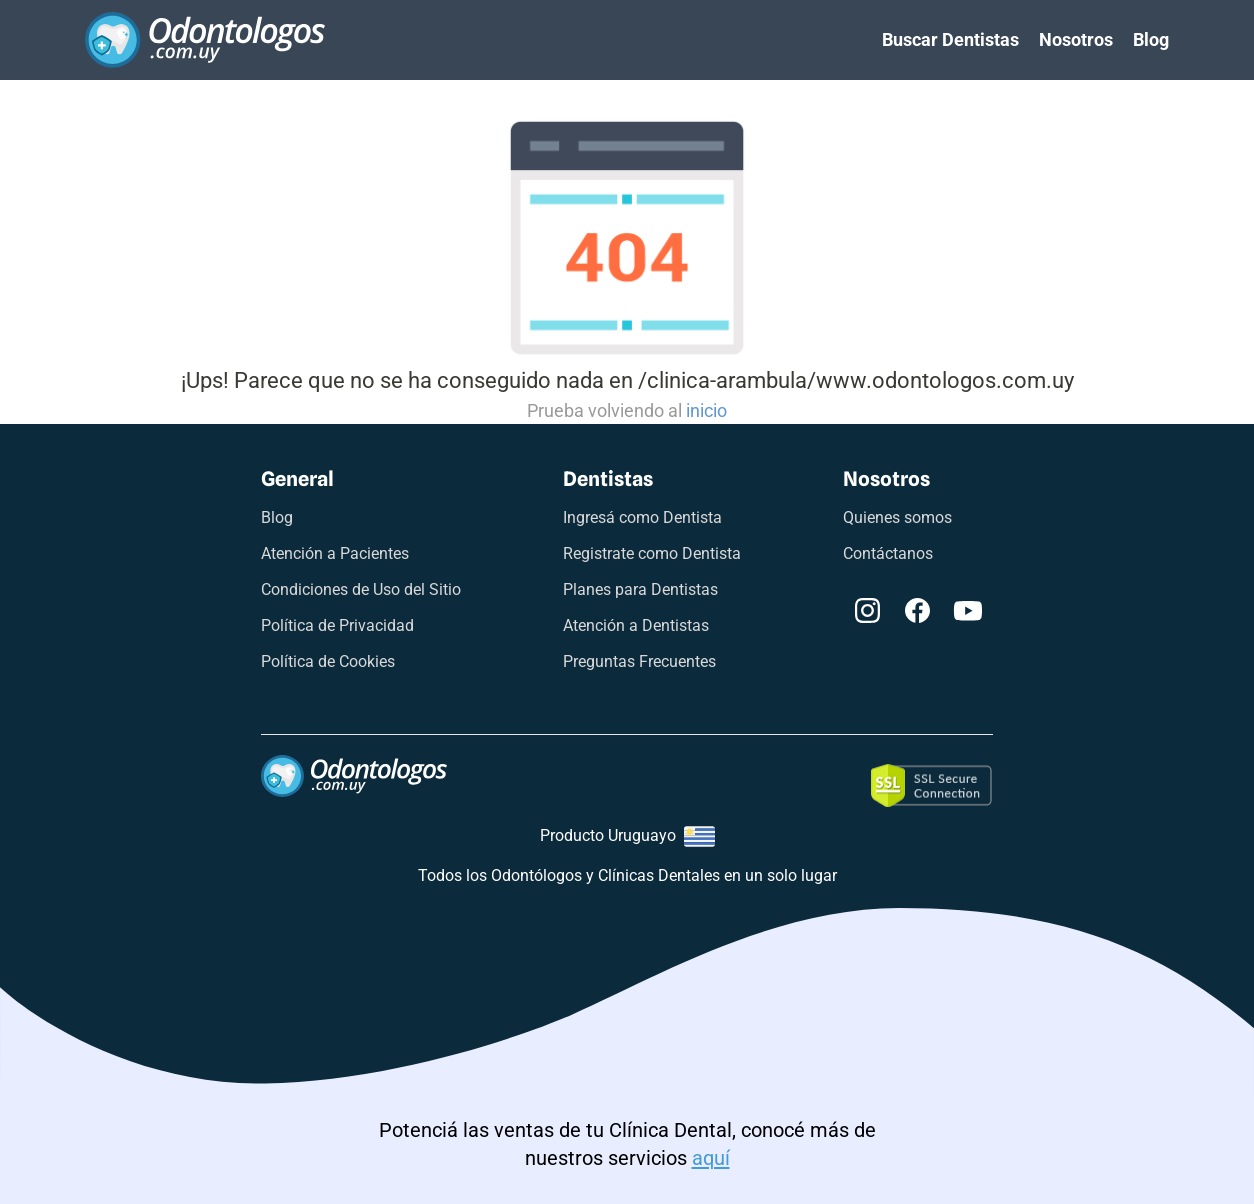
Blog (1151, 39)
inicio (706, 410)
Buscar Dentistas (950, 39)
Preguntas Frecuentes (639, 661)
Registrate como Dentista (652, 553)
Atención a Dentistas (636, 625)
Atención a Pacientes (335, 553)
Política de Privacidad (337, 625)
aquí (711, 1158)
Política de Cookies (328, 661)
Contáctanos (888, 553)
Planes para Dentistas (640, 589)
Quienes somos (897, 517)
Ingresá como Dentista (642, 517)
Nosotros (1076, 39)
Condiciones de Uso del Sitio (361, 589)
